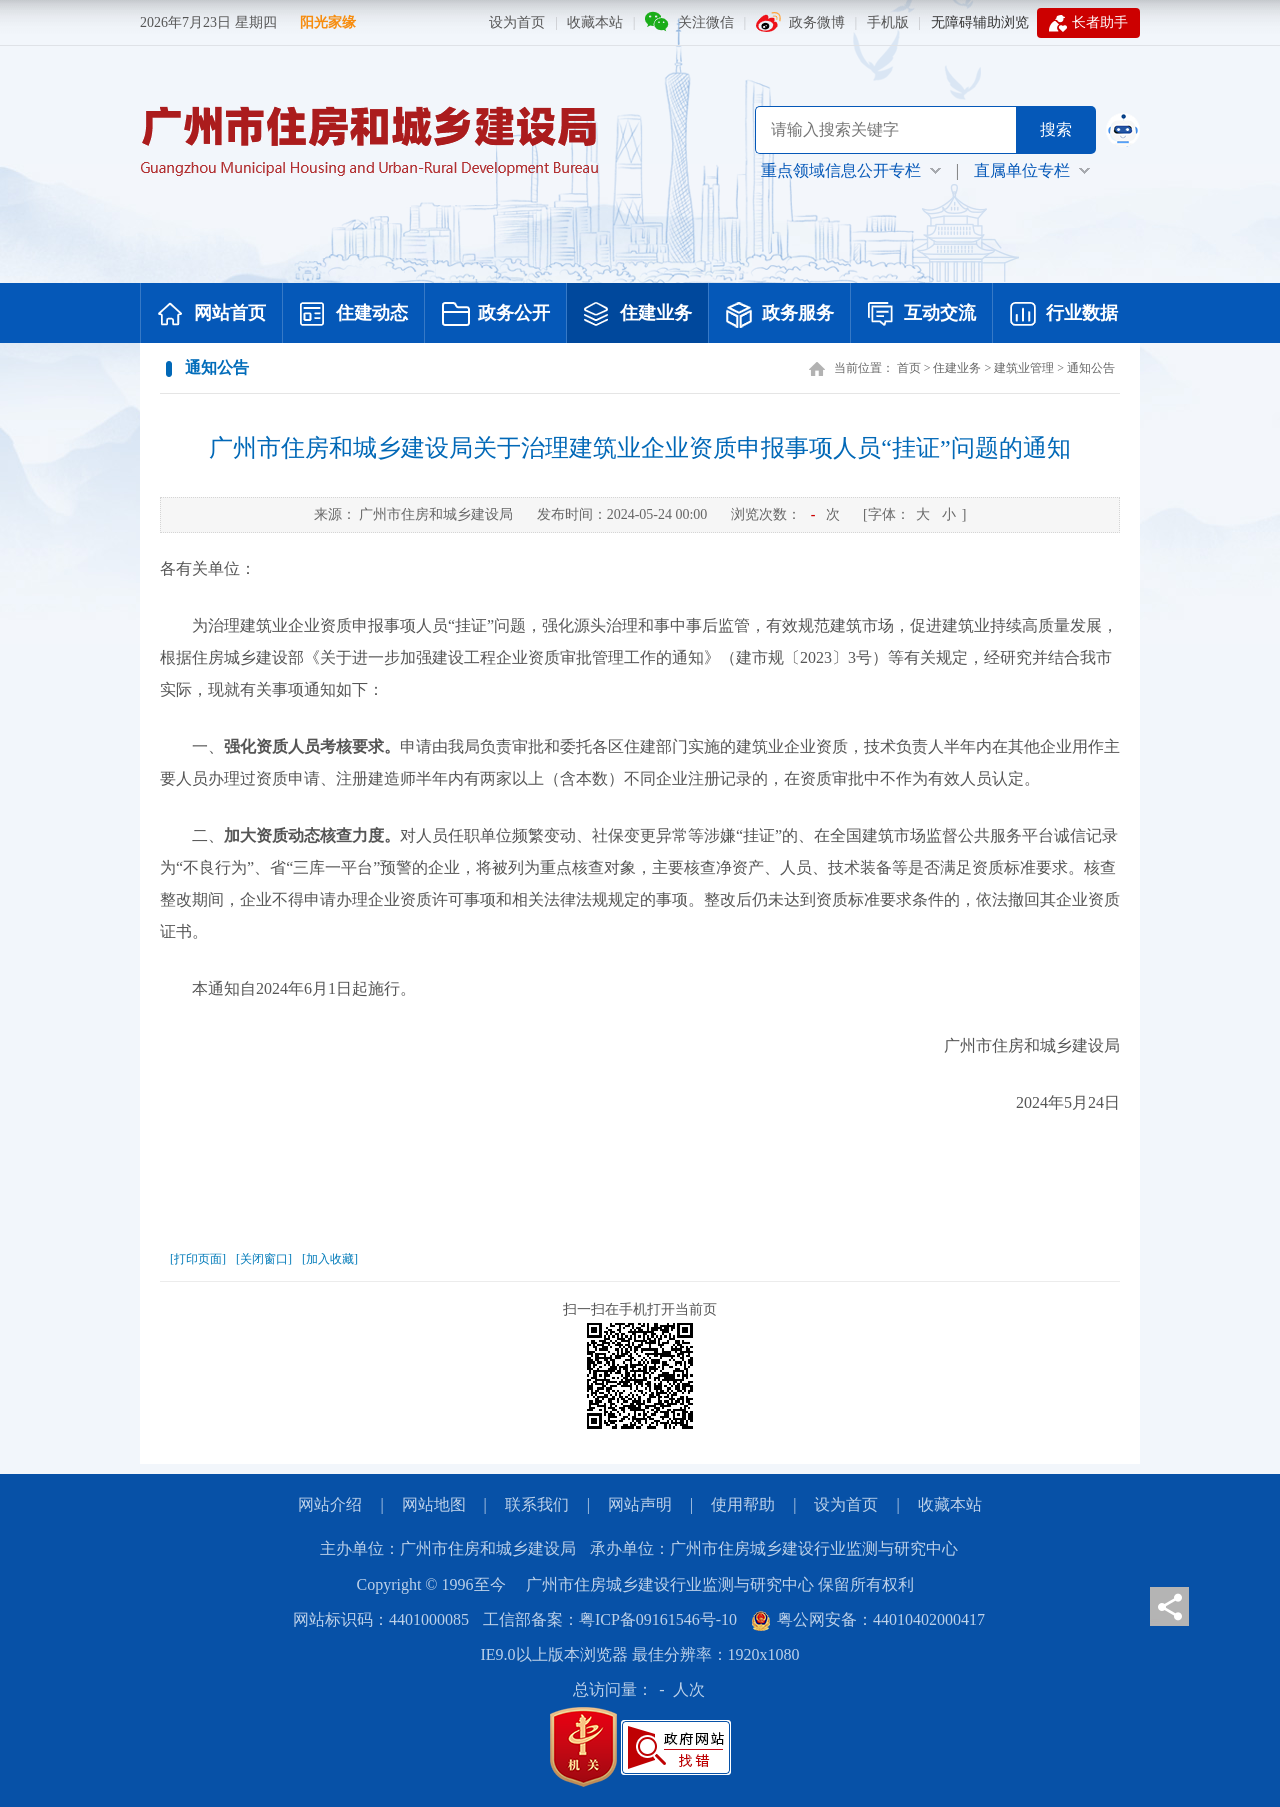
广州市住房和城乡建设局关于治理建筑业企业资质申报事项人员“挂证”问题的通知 (639, 448)
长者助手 (1088, 23)
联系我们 (537, 1504)
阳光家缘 (328, 22)
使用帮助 (743, 1504)
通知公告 (1091, 368)
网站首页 (212, 315)
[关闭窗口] (264, 1259)
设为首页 (517, 22)
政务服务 (780, 315)
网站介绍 (330, 1504)
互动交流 (922, 315)
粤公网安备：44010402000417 (868, 1619)
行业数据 (1064, 315)
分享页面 (1169, 1606)
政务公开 (496, 315)
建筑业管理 (1024, 368)
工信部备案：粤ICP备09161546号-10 (610, 1619)
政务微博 (817, 22)
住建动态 (354, 315)
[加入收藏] (330, 1259)
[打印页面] (198, 1259)
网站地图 (434, 1504)
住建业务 (638, 315)
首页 (909, 368)
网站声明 (640, 1504)
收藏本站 (595, 22)
